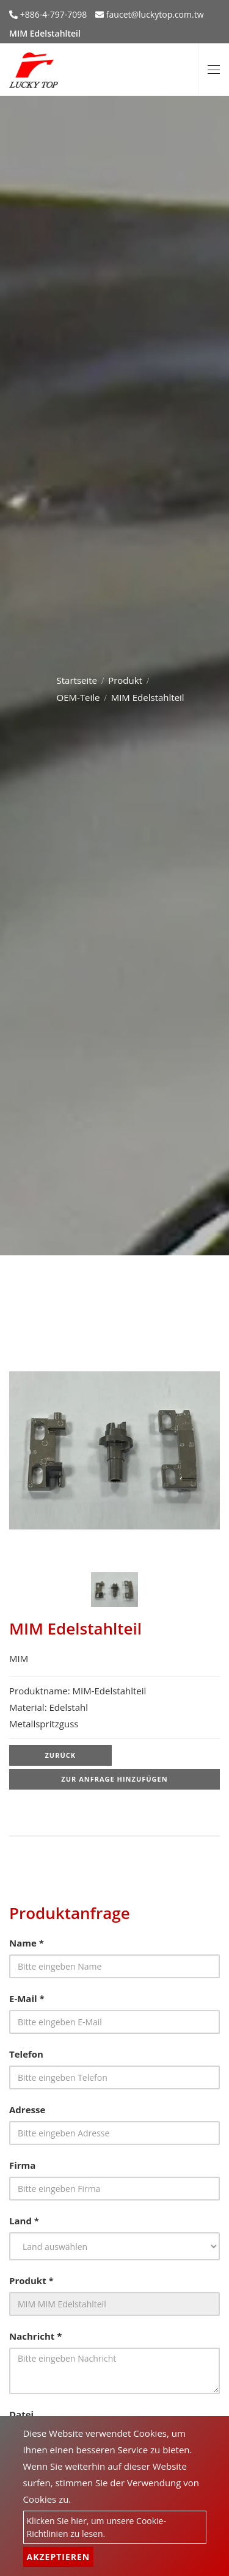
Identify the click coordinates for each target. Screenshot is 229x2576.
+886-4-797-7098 (52, 14)
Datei (21, 2414)
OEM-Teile (78, 697)
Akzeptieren (58, 2557)
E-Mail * (27, 1998)
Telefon (26, 2054)
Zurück (60, 1755)
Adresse (27, 2109)
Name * (26, 1943)
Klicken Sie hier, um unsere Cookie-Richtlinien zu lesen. (96, 2527)
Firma (22, 2165)
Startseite (77, 680)
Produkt (125, 680)
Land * (24, 2221)
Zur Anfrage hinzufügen (114, 1778)
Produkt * (31, 2280)
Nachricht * (35, 2336)
